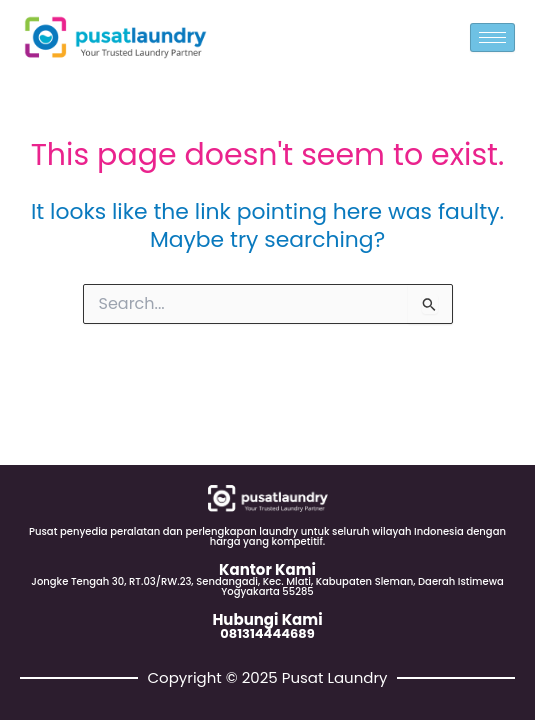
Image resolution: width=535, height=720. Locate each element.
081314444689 (267, 633)
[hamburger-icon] (492, 37)
